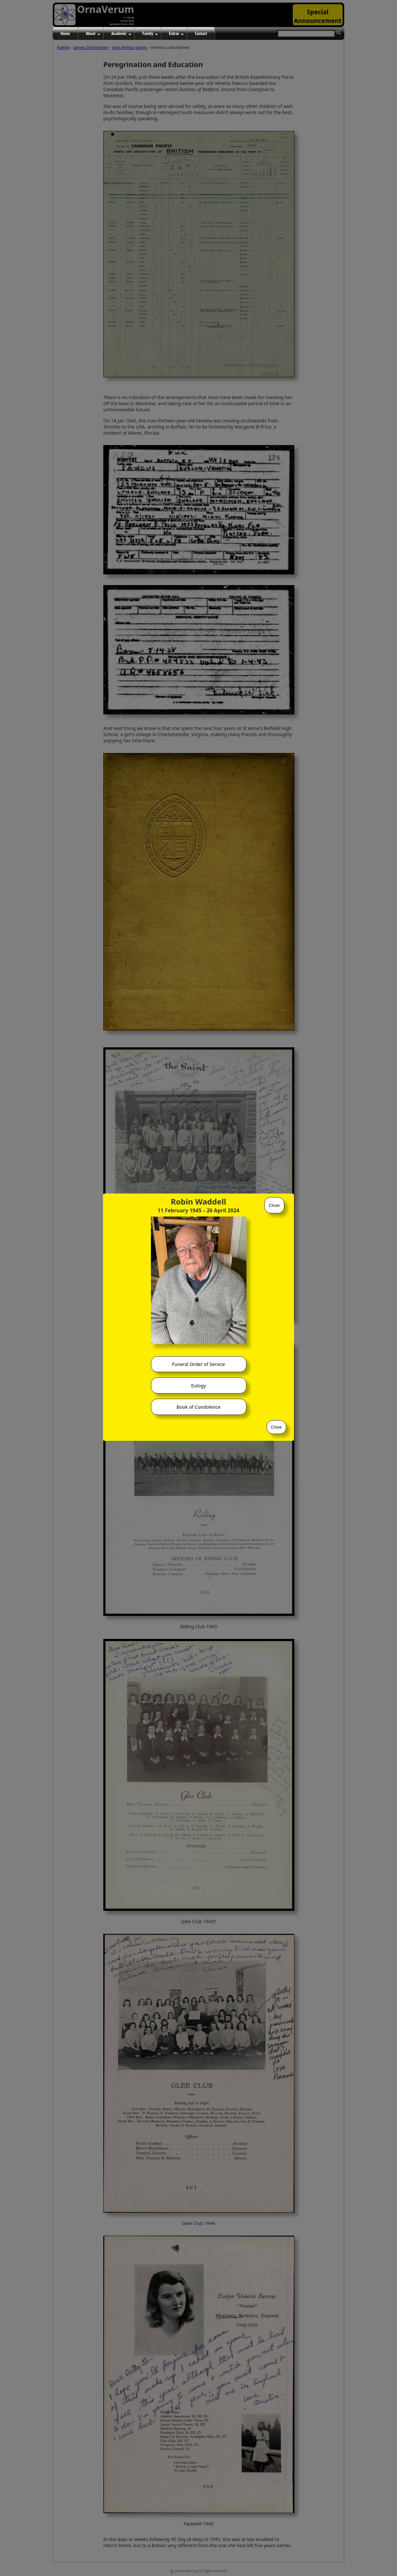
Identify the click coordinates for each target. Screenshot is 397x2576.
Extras (176, 33)
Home (65, 33)
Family (150, 33)
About (93, 33)
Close (274, 1205)
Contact (201, 33)
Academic (121, 33)
